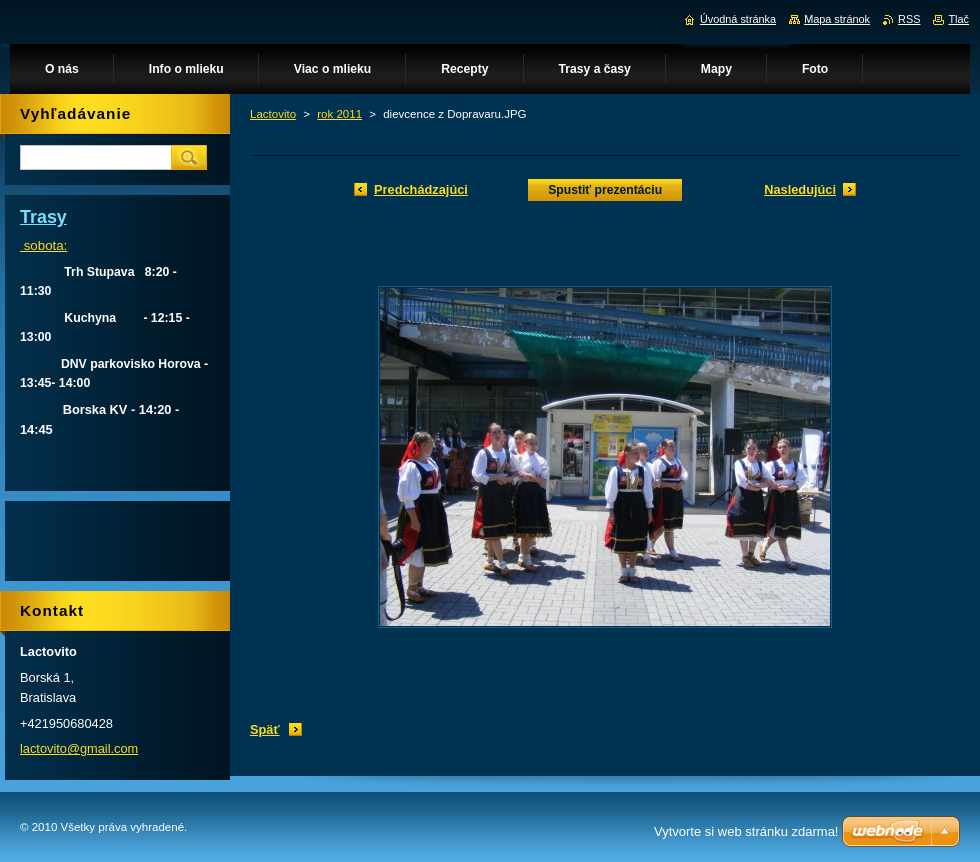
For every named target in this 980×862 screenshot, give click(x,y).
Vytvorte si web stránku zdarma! (746, 831)
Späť (265, 729)
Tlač (958, 19)
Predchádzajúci (421, 189)
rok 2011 (339, 114)
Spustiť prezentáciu (605, 190)
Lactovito (273, 114)
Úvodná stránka (738, 19)
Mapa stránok (837, 19)
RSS (909, 19)
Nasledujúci (800, 189)
